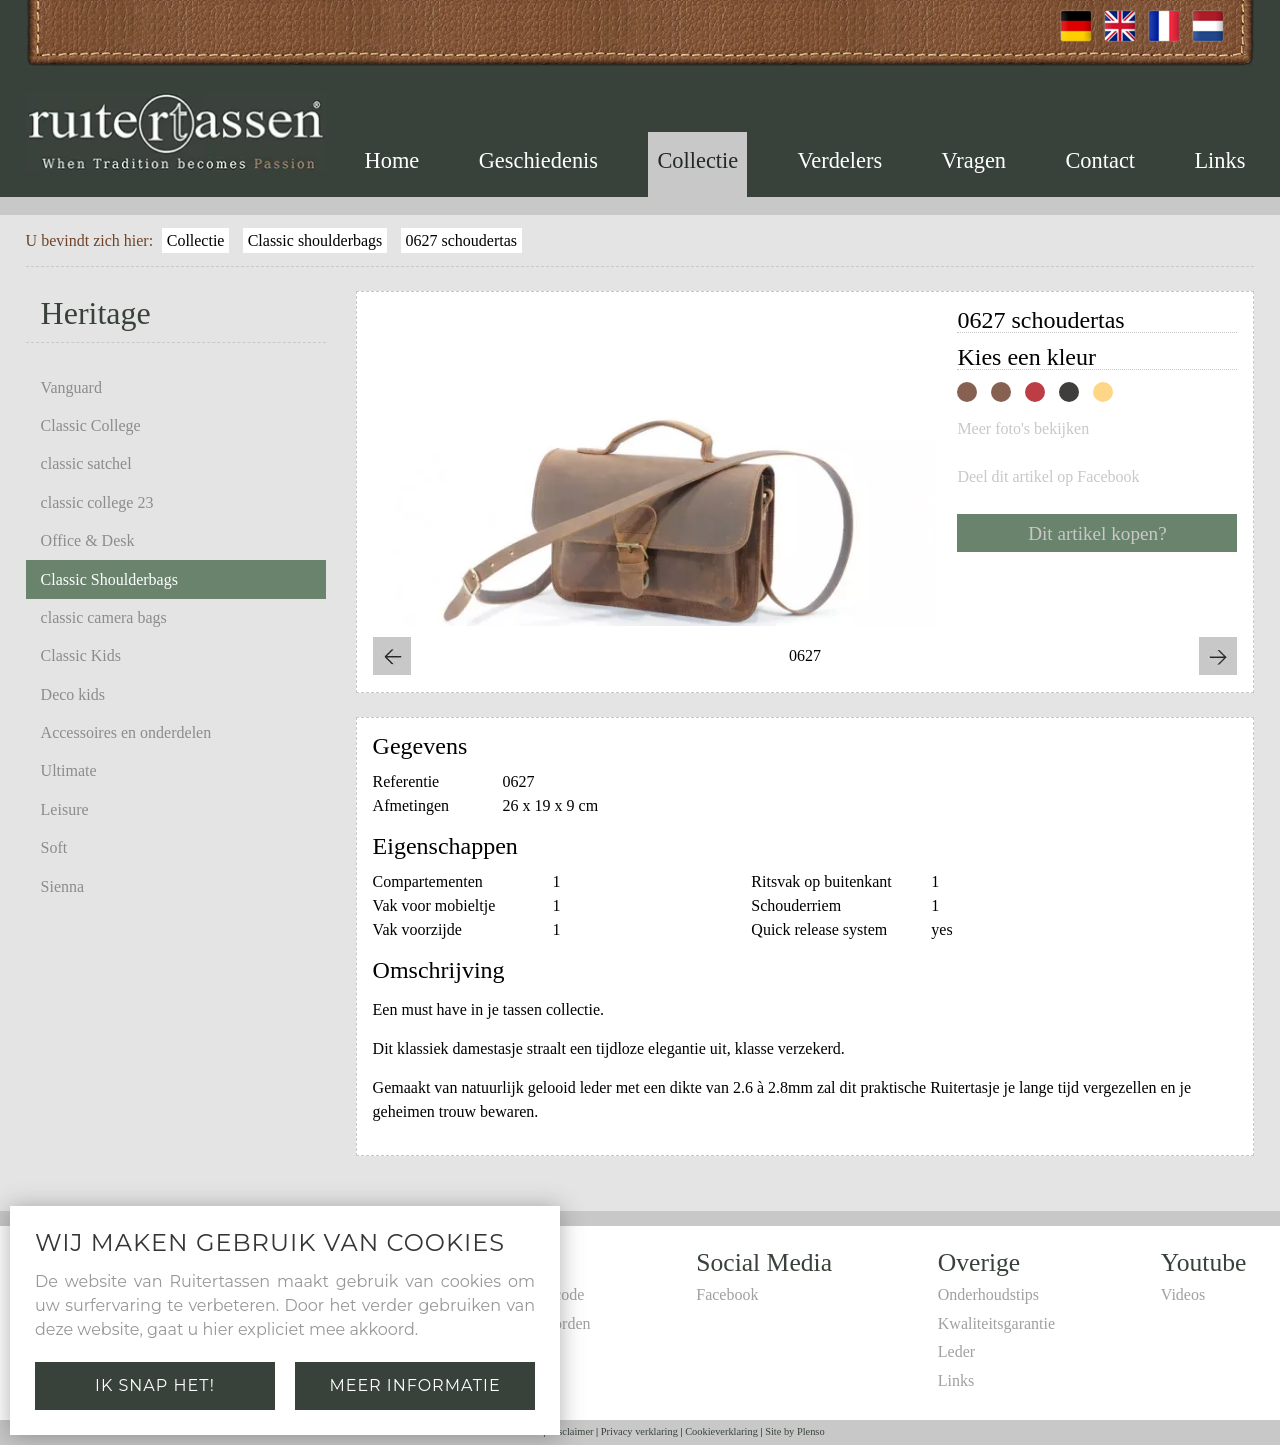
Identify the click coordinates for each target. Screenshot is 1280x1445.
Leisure (65, 809)
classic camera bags (104, 617)
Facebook (727, 1294)
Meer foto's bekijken (1023, 429)
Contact (1100, 160)
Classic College (91, 425)
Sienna (63, 886)
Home (392, 160)
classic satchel (86, 463)
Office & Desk (88, 540)
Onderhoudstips (988, 1294)
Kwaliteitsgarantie (996, 1323)
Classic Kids (81, 655)
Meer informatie (414, 1385)
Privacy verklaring (639, 1431)
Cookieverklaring (721, 1431)
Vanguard (71, 387)
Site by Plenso (794, 1431)
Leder (956, 1351)
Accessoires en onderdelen (126, 732)
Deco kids (73, 694)
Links (1219, 160)
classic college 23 (97, 502)
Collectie (697, 160)
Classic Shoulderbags (109, 579)
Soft (54, 847)
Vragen (973, 160)
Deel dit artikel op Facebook (1048, 477)
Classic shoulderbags (315, 240)
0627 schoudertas (462, 240)
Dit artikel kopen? (1097, 533)
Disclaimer (571, 1431)
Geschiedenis (538, 160)
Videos (1183, 1294)
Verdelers (840, 160)
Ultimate (69, 770)
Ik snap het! (155, 1385)
